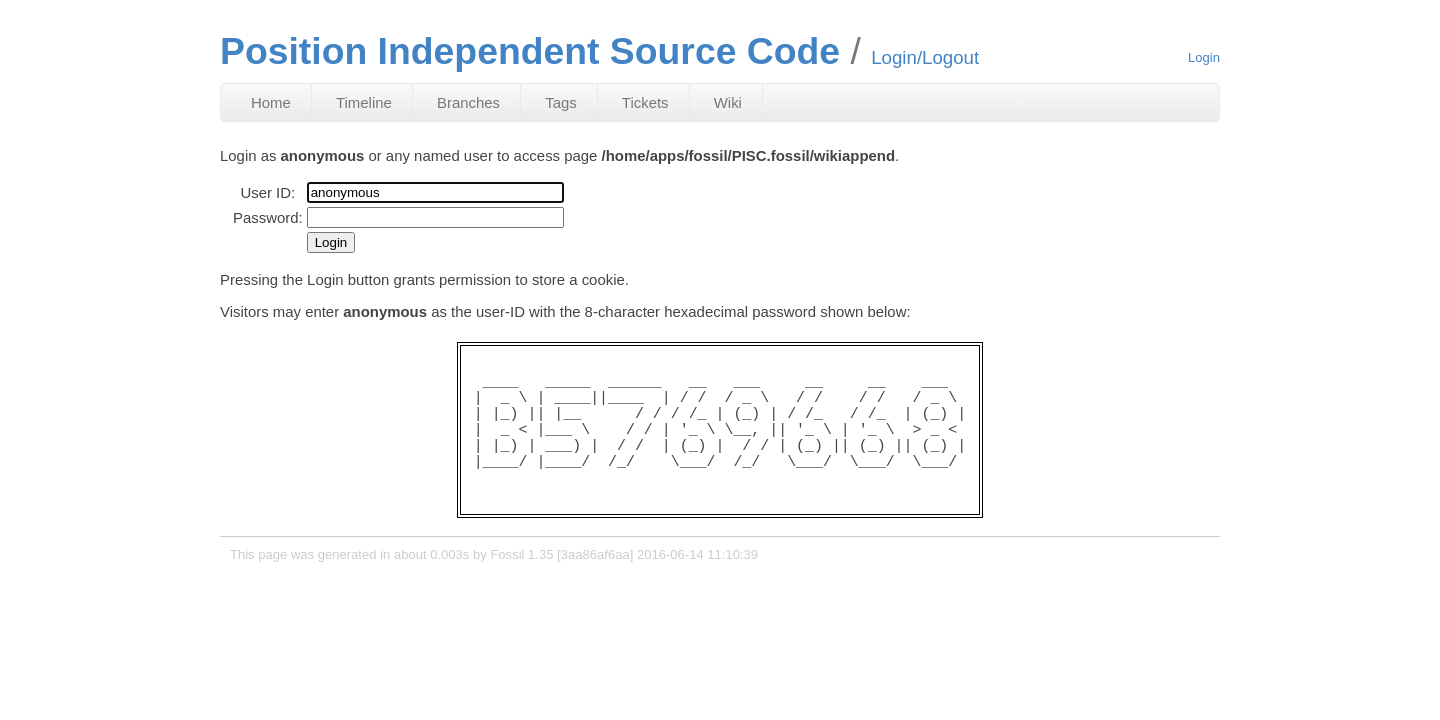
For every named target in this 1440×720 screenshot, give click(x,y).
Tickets (645, 102)
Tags (561, 102)
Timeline (364, 102)
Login (1204, 57)
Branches (468, 102)
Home (271, 102)
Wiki (728, 102)
